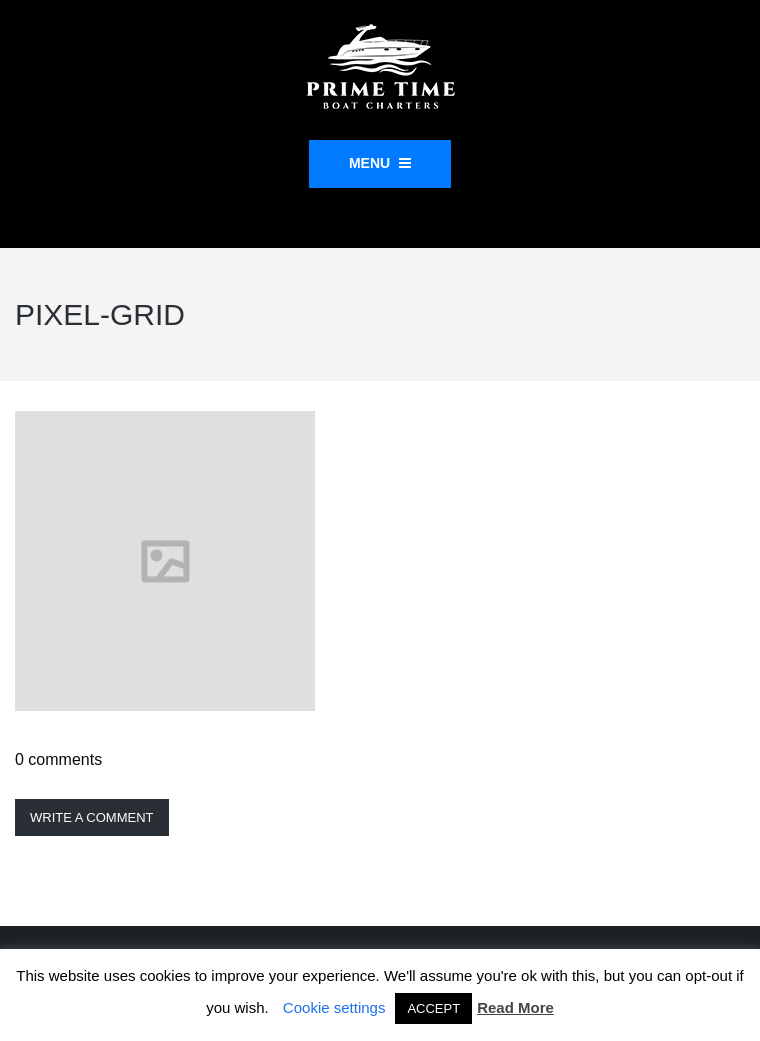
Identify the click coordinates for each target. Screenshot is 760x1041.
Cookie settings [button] (334, 1007)
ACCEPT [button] (433, 1008)
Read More (515, 1007)
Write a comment (92, 817)
